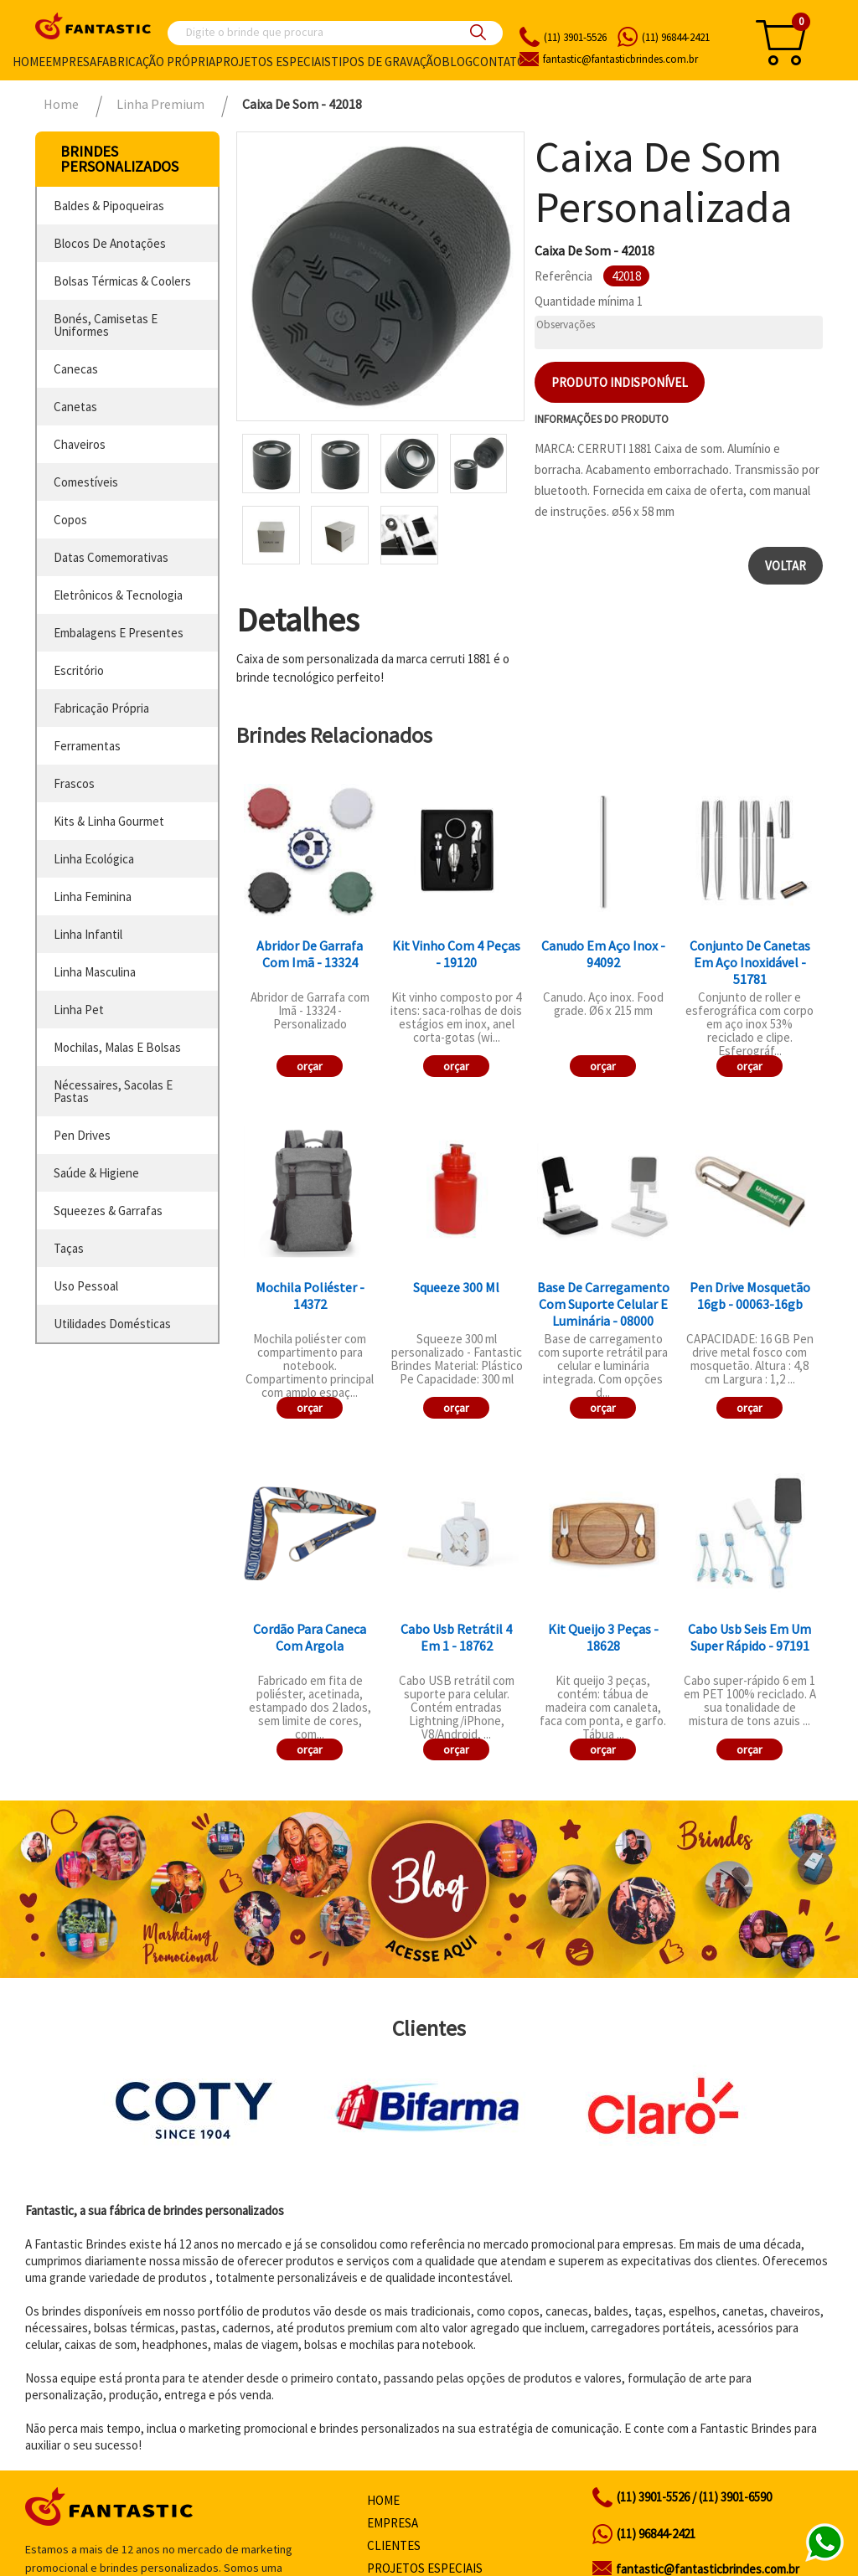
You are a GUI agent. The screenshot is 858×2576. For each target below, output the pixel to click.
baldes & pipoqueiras (109, 206)
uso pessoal (86, 1286)
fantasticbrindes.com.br (620, 59)
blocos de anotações (110, 243)
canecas (76, 369)
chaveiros (80, 444)
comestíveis (86, 482)
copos (70, 520)
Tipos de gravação (386, 62)
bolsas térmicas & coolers (122, 281)
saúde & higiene (96, 1173)
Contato (499, 62)
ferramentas (87, 746)
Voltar (785, 566)
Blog (457, 62)
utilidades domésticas (112, 1324)
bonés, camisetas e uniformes (106, 325)
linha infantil (88, 934)
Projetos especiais (273, 62)
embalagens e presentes (118, 633)
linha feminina (93, 896)
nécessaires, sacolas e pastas (113, 1091)
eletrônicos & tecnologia (118, 595)
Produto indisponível (619, 382)
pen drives (82, 1135)
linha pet (79, 1010)
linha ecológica (94, 859)
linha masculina (95, 972)
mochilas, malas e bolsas (117, 1047)
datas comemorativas (111, 557)
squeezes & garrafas (108, 1210)
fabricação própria (101, 708)
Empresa (70, 62)
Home (29, 62)
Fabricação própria (155, 62)
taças (69, 1248)
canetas (75, 407)
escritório (79, 670)
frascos (74, 783)
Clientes (394, 2545)
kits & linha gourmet (109, 821)
